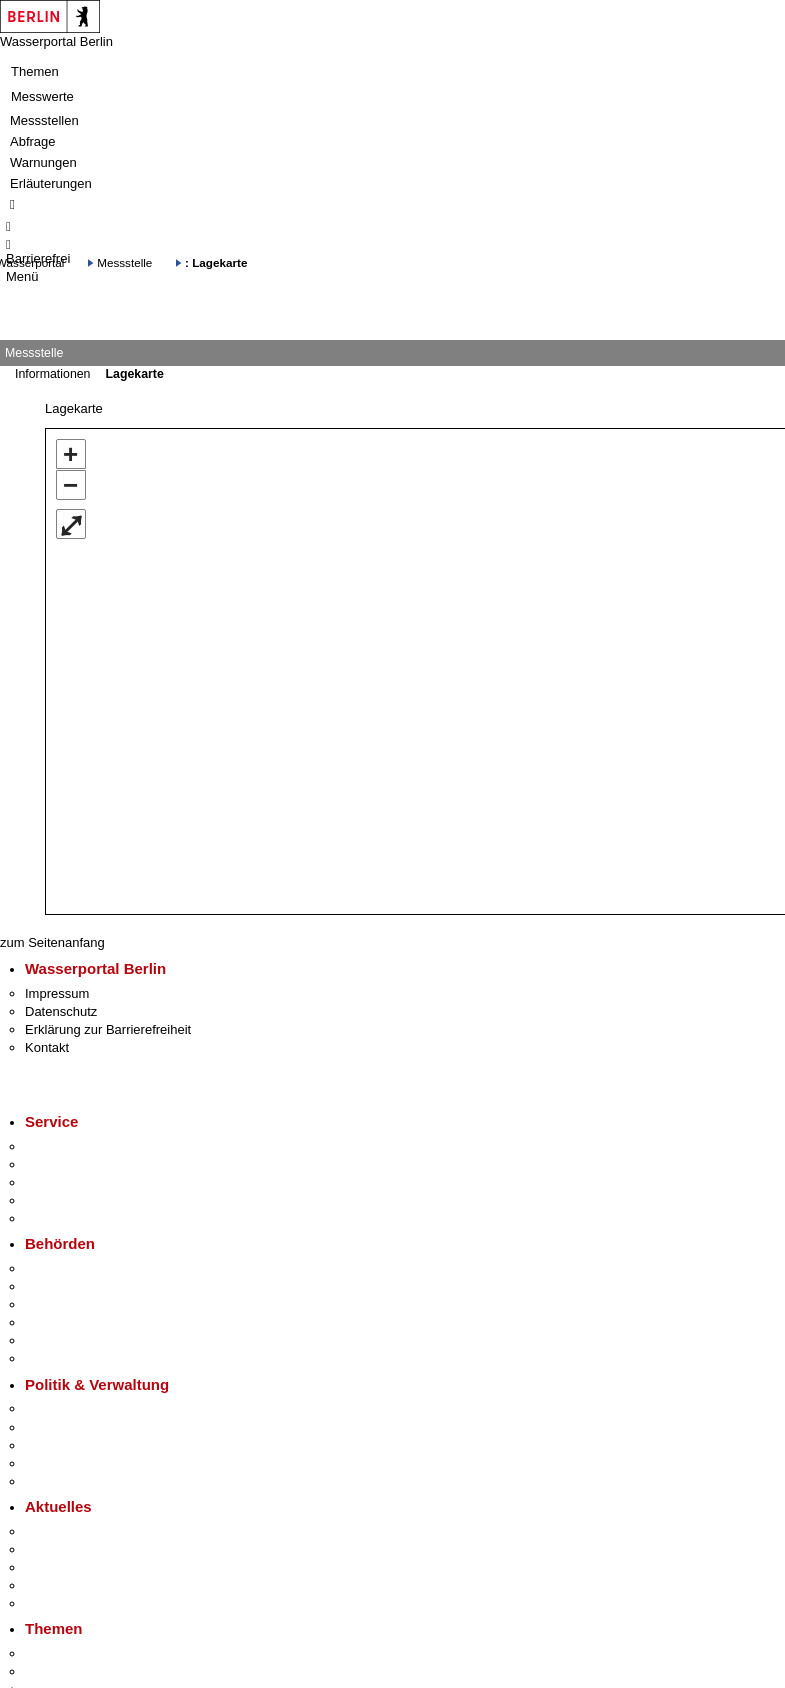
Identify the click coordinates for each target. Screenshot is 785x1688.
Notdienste (56, 1200)
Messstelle (124, 262)
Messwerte (42, 96)
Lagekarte (134, 374)
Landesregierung (74, 1408)
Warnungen (43, 162)
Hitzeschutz (58, 1603)
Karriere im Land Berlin (91, 1427)
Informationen (52, 374)
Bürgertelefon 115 (76, 1182)
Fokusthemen (64, 1653)
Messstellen (44, 120)
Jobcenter (53, 1340)
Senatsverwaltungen (84, 1286)
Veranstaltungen (72, 1567)
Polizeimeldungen (76, 1549)
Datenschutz (61, 1011)
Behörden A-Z (65, 1268)
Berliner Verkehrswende (94, 1671)
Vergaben (53, 1481)
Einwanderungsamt (80, 1358)
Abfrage (33, 141)
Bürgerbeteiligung (76, 1445)
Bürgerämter (61, 1322)
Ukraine (47, 1585)
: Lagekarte (216, 262)
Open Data (56, 1463)
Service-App (60, 1146)
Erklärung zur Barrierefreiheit (108, 1029)
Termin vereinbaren (80, 1164)
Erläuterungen (51, 183)
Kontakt (47, 1047)
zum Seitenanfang (52, 942)
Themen (35, 71)
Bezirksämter (63, 1304)
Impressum (57, 993)
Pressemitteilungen (80, 1531)
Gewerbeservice (72, 1218)
